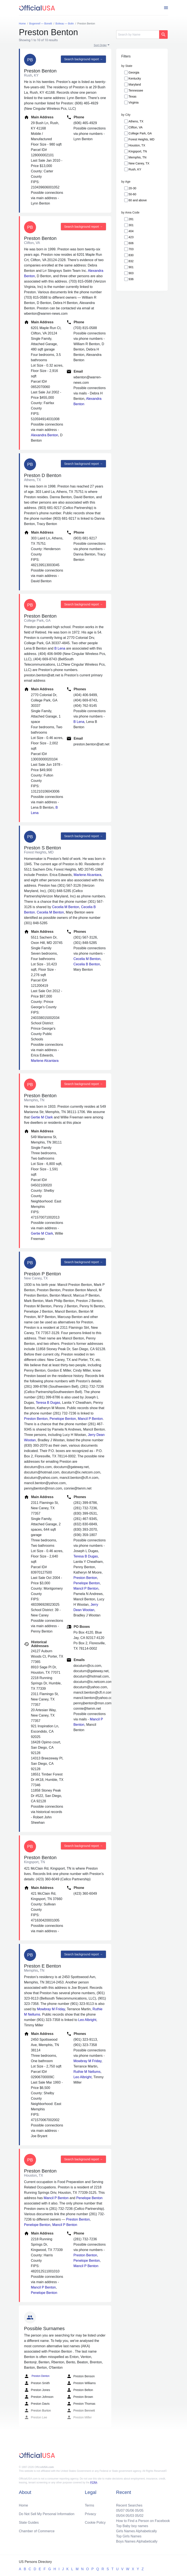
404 (131, 231)
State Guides (29, 2522)
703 (131, 249)
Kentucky (135, 78)
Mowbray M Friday (51, 2009)
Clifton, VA (136, 127)
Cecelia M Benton (65, 907)
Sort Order (100, 45)
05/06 (129, 2510)
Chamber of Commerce (36, 2531)
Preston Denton (37, 2376)
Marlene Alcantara (87, 875)
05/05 (139, 2510)
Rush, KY (135, 169)
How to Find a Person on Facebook (143, 2521)
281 (131, 219)
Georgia (134, 72)
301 (131, 225)
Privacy (90, 2514)
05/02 (139, 2515)
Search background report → (83, 59)
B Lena (59, 648)
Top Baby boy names (132, 2526)
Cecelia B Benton (86, 964)
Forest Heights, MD (142, 139)
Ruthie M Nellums (86, 2071)
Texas (133, 96)
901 (131, 267)
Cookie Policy (95, 2522)
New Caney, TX (139, 163)
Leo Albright (87, 2020)
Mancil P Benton (90, 1418)
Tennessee (136, 90)
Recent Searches (129, 2505)
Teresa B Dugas (48, 1402)
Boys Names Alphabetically (136, 2541)
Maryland (135, 84)
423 (131, 237)
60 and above (138, 200)
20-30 (132, 188)
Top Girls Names (128, 2536)
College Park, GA (140, 133)
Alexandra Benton (44, 435)
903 (131, 273)
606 (131, 243)
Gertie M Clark (42, 1117)
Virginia (134, 102)
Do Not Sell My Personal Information (46, 2514)
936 (131, 279)
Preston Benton (36, 1418)
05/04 (120, 2515)
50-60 (132, 194)
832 (131, 261)
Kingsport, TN (138, 151)
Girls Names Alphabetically (136, 2531)
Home (23, 2505)
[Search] (137, 34)
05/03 (129, 2515)
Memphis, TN (137, 157)
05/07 (120, 2510)
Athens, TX (136, 121)
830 (131, 255)
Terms (89, 2505)
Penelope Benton (63, 1418)
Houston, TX (137, 145)
